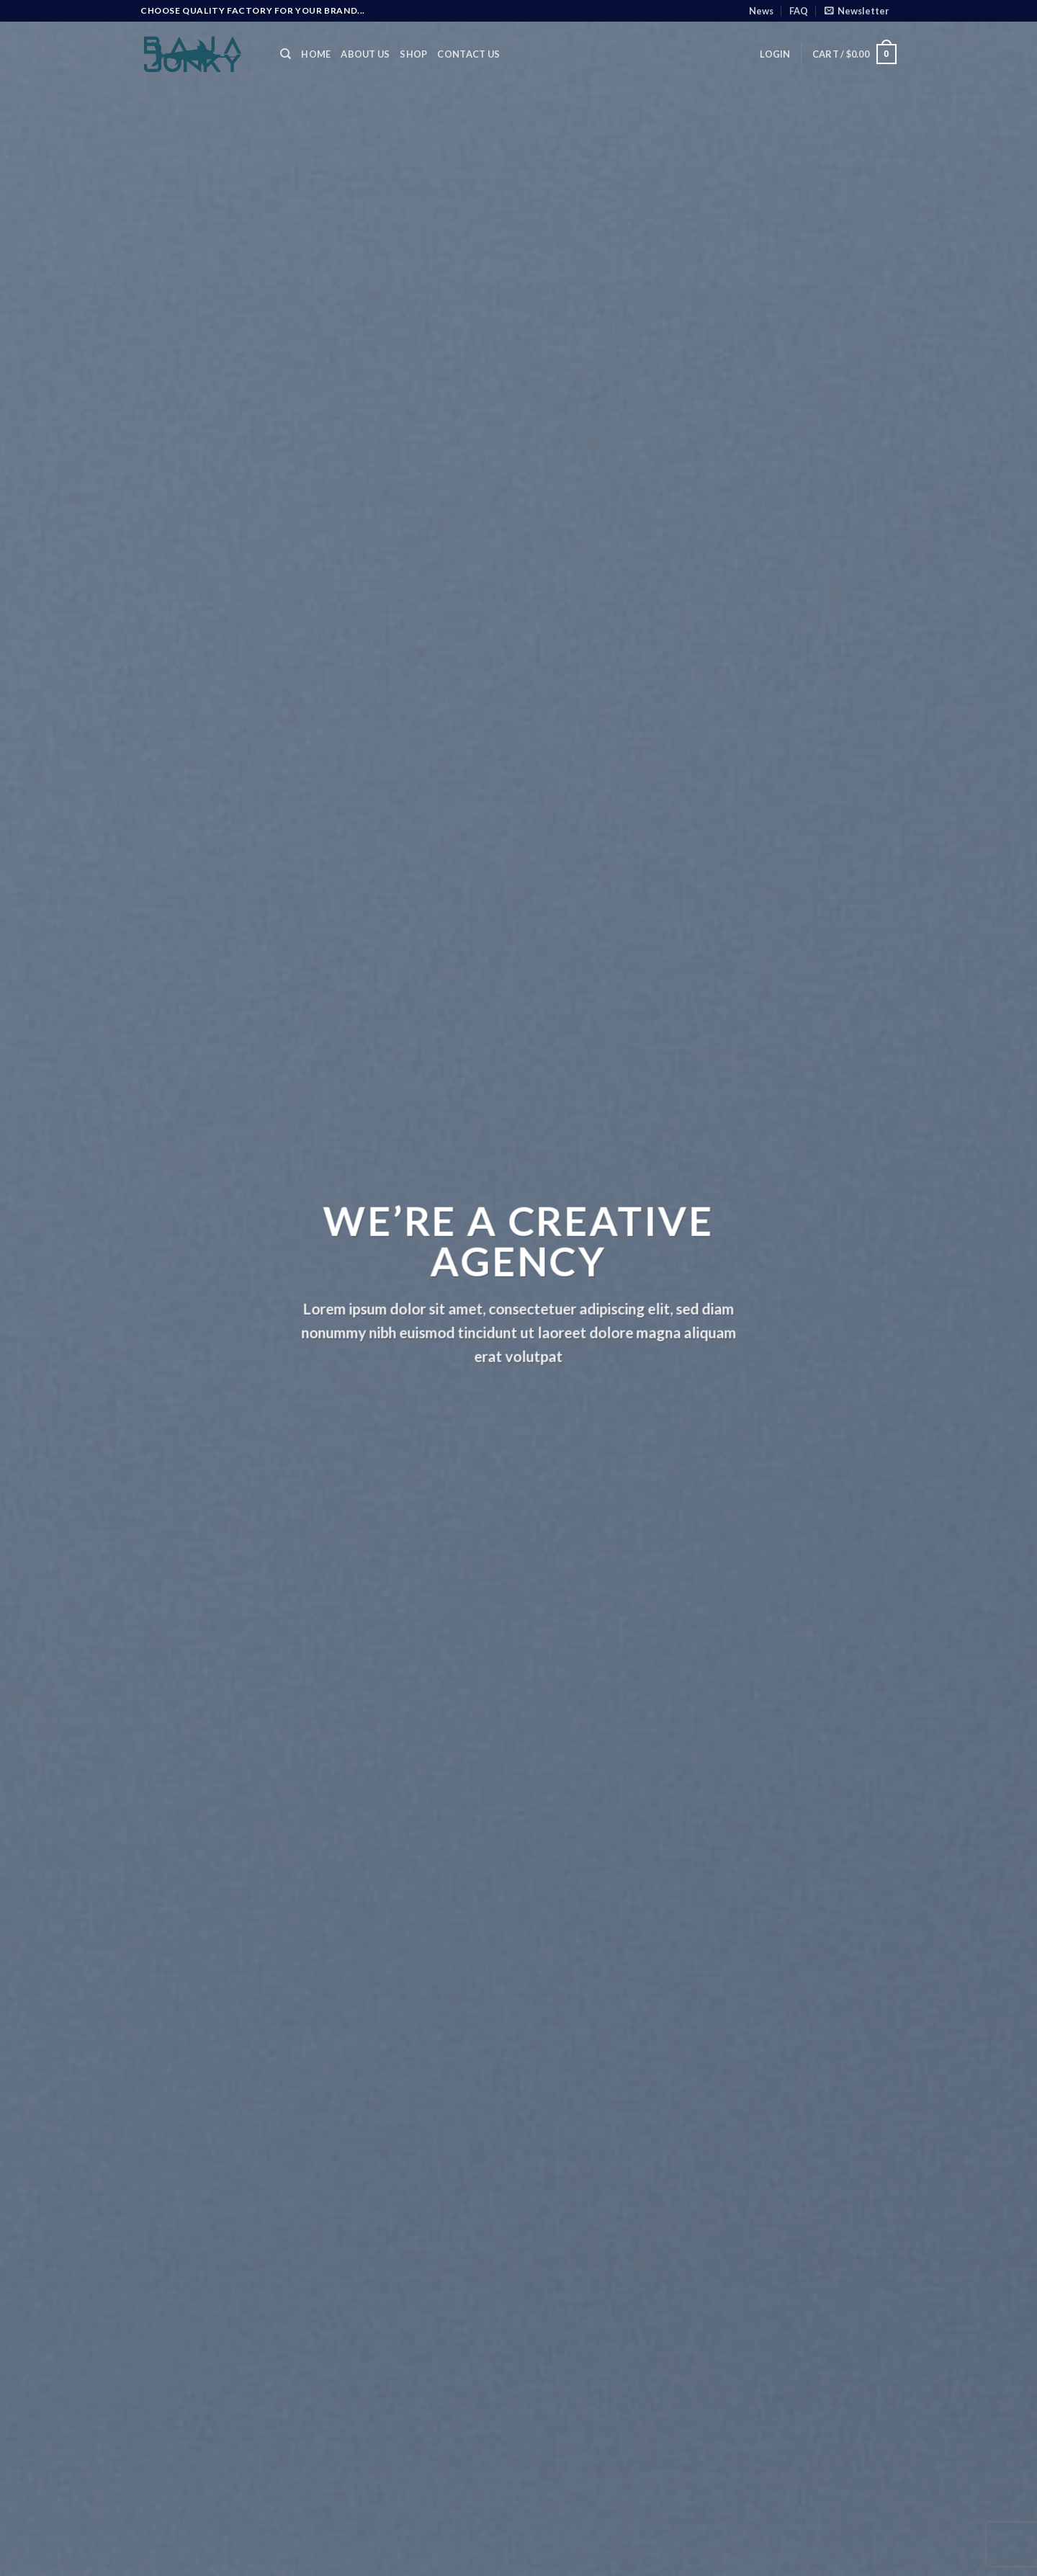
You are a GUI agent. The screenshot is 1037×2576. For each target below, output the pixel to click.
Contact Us (468, 54)
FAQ (798, 11)
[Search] (285, 54)
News (761, 11)
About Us (365, 54)
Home (316, 54)
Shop (413, 54)
